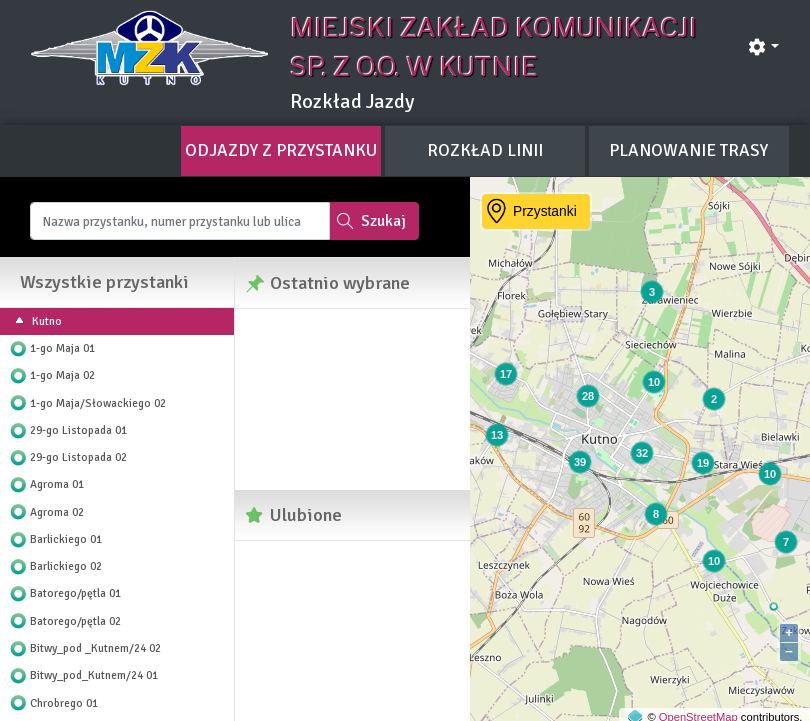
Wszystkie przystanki (104, 282)
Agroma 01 (57, 484)
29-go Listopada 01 (78, 430)
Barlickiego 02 (66, 566)
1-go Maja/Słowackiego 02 (98, 403)
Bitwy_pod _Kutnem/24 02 (95, 648)
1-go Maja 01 (62, 348)
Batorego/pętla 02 (75, 621)
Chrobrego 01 (64, 703)
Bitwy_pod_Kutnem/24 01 (94, 675)
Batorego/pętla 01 (75, 593)
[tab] (281, 151)
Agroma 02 (57, 512)
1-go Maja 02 (62, 375)
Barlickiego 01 (66, 539)
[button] (763, 47)
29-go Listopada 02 (78, 457)
